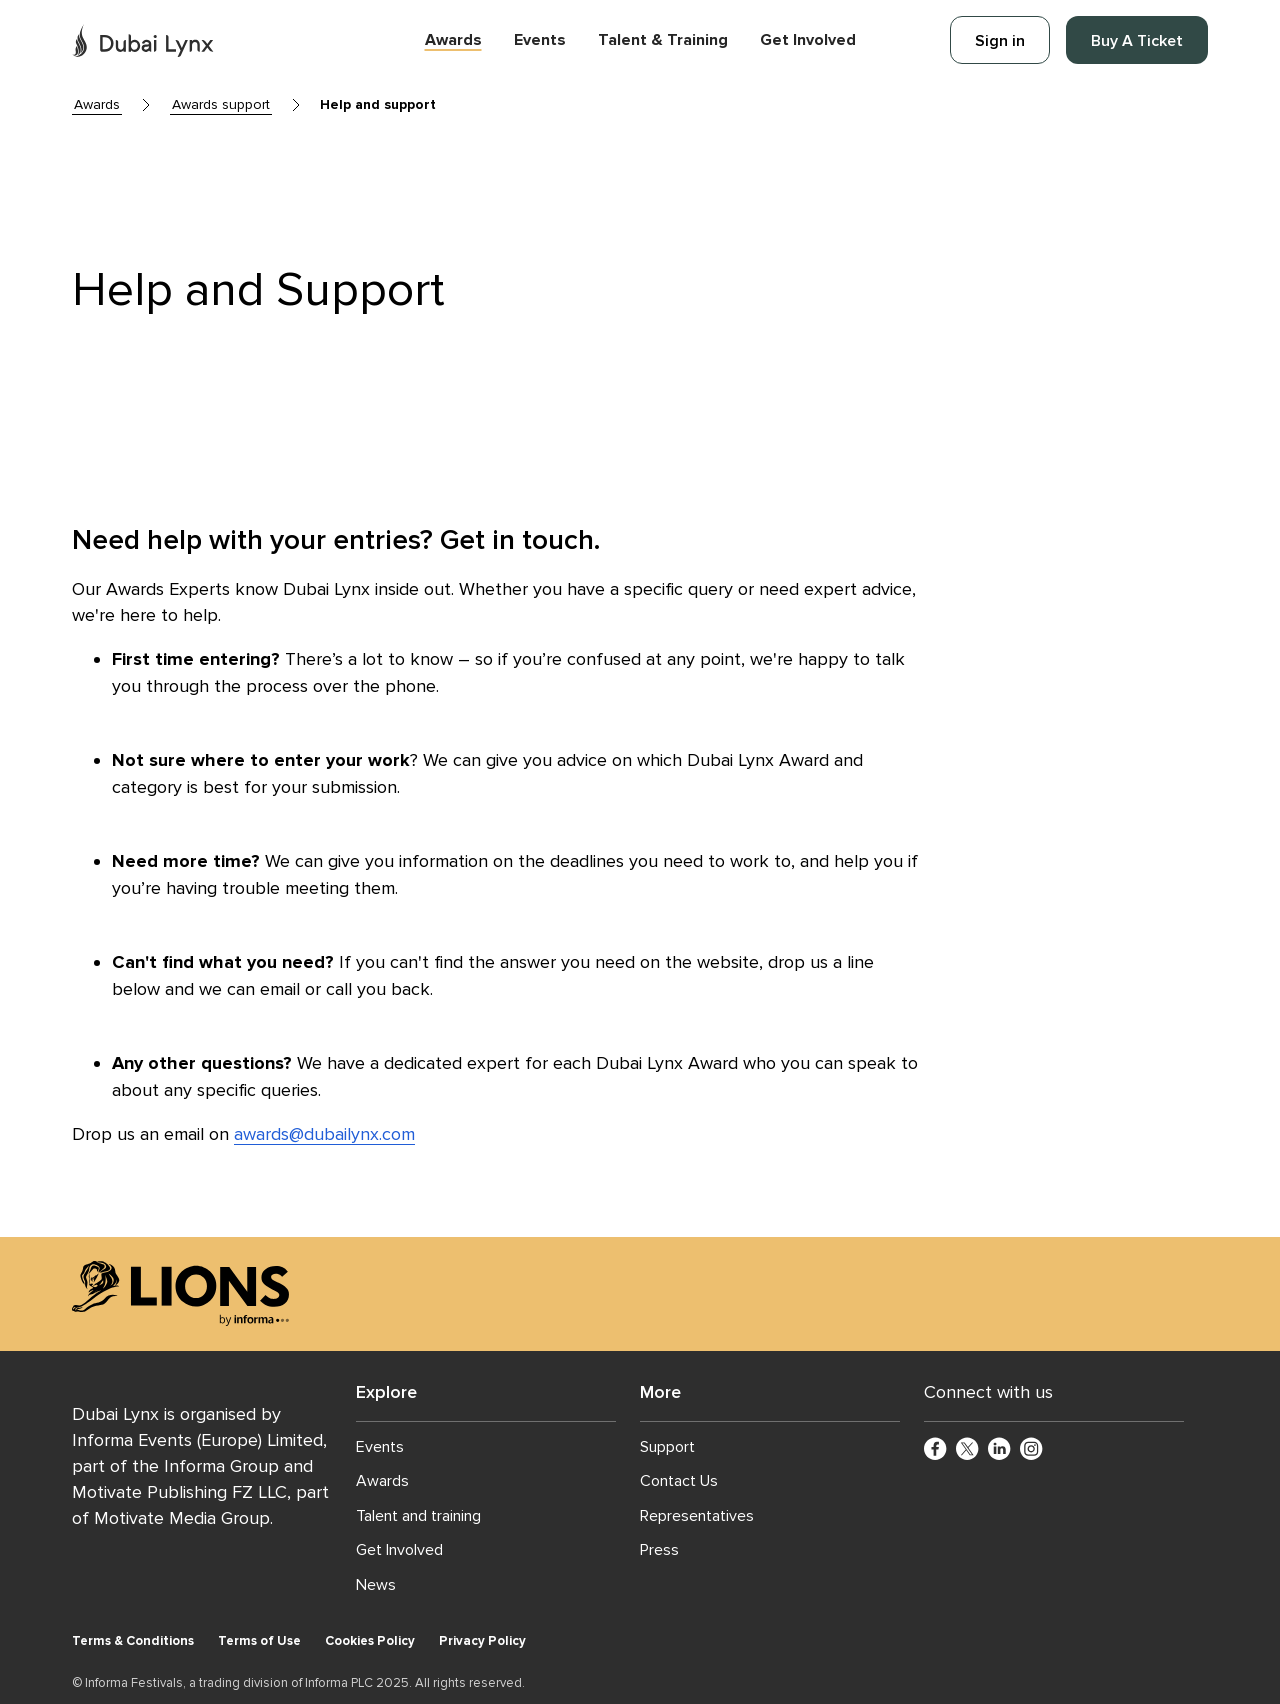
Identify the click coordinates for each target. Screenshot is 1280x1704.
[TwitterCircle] (968, 1450)
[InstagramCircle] (1032, 1450)
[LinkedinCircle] (1000, 1450)
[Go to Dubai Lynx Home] (143, 40)
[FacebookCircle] (936, 1450)
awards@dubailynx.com (324, 1134)
